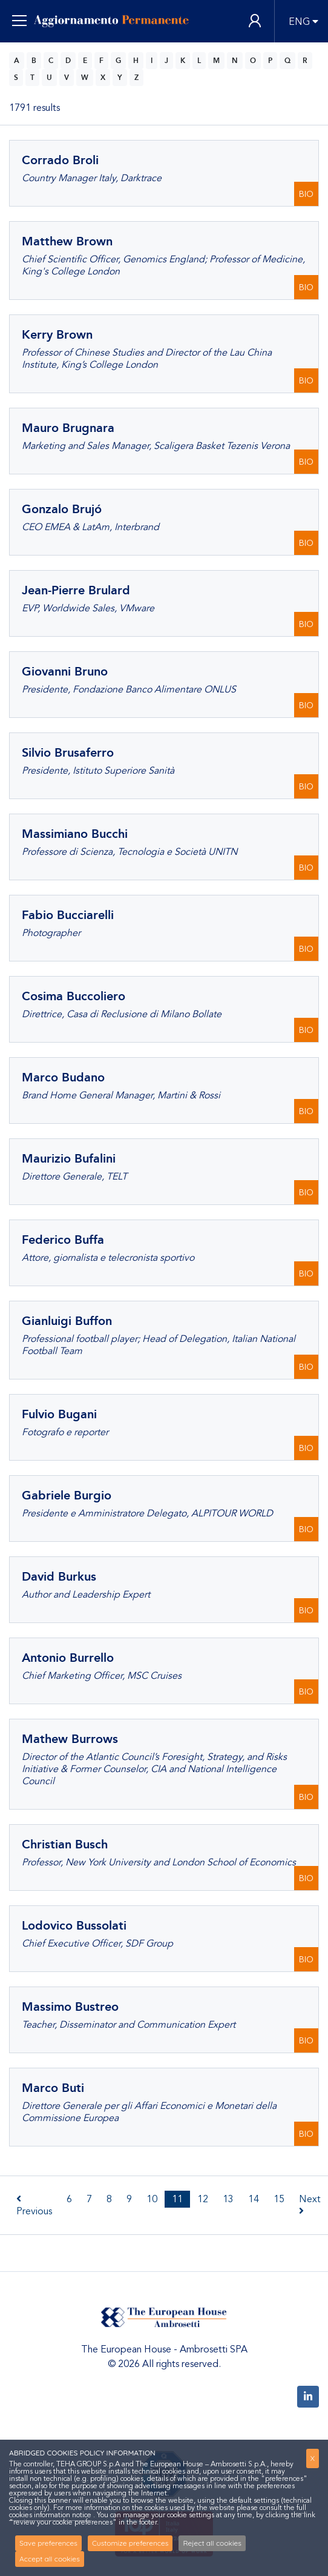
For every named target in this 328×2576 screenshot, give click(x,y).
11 (177, 2199)
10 (151, 2199)
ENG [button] (299, 22)
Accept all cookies (49, 2558)
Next (310, 2204)
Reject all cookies (212, 2543)
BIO (306, 194)
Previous (34, 2205)
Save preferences (48, 2543)
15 (279, 2199)
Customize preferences (130, 2543)
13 (228, 2199)
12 (202, 2199)
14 (253, 2199)
